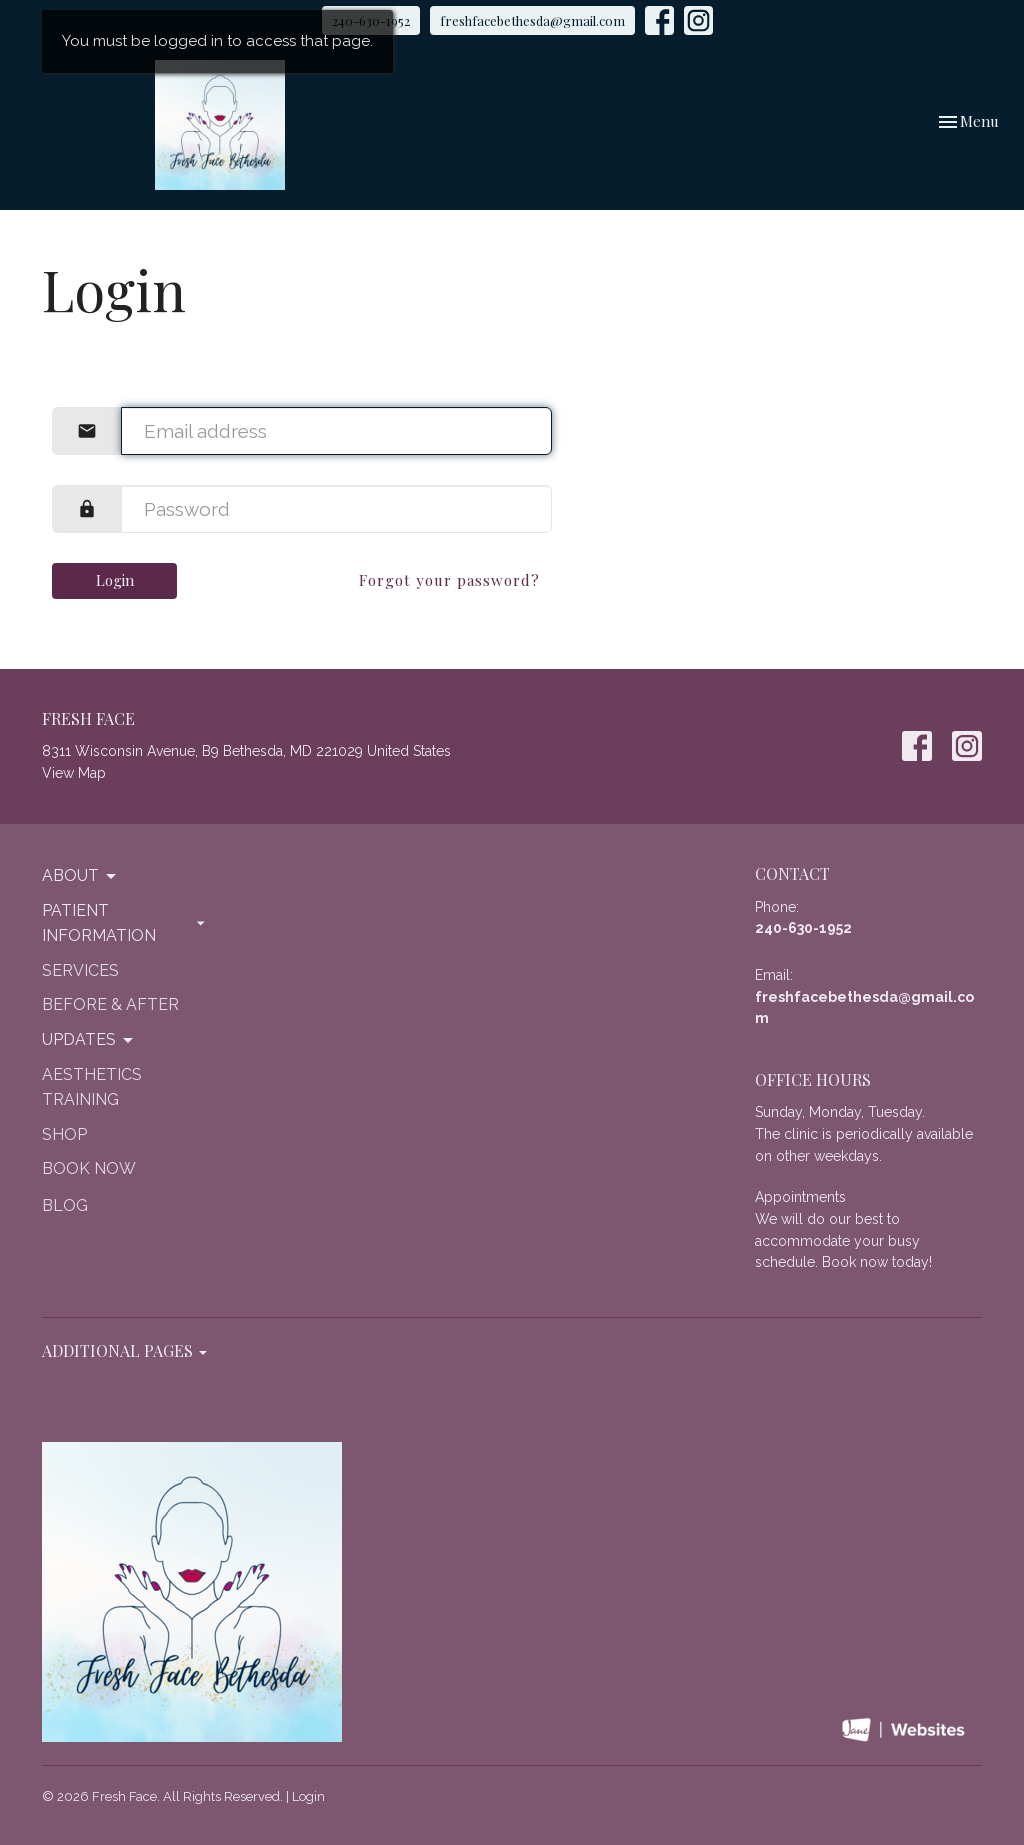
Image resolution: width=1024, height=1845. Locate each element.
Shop (64, 1134)
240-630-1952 (803, 928)
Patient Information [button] (125, 923)
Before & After (110, 1004)
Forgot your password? (449, 580)
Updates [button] (89, 1040)
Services (80, 970)
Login (115, 580)
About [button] (80, 876)
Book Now (89, 1168)
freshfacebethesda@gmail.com (532, 20)
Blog (65, 1205)
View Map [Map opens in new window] (74, 773)
